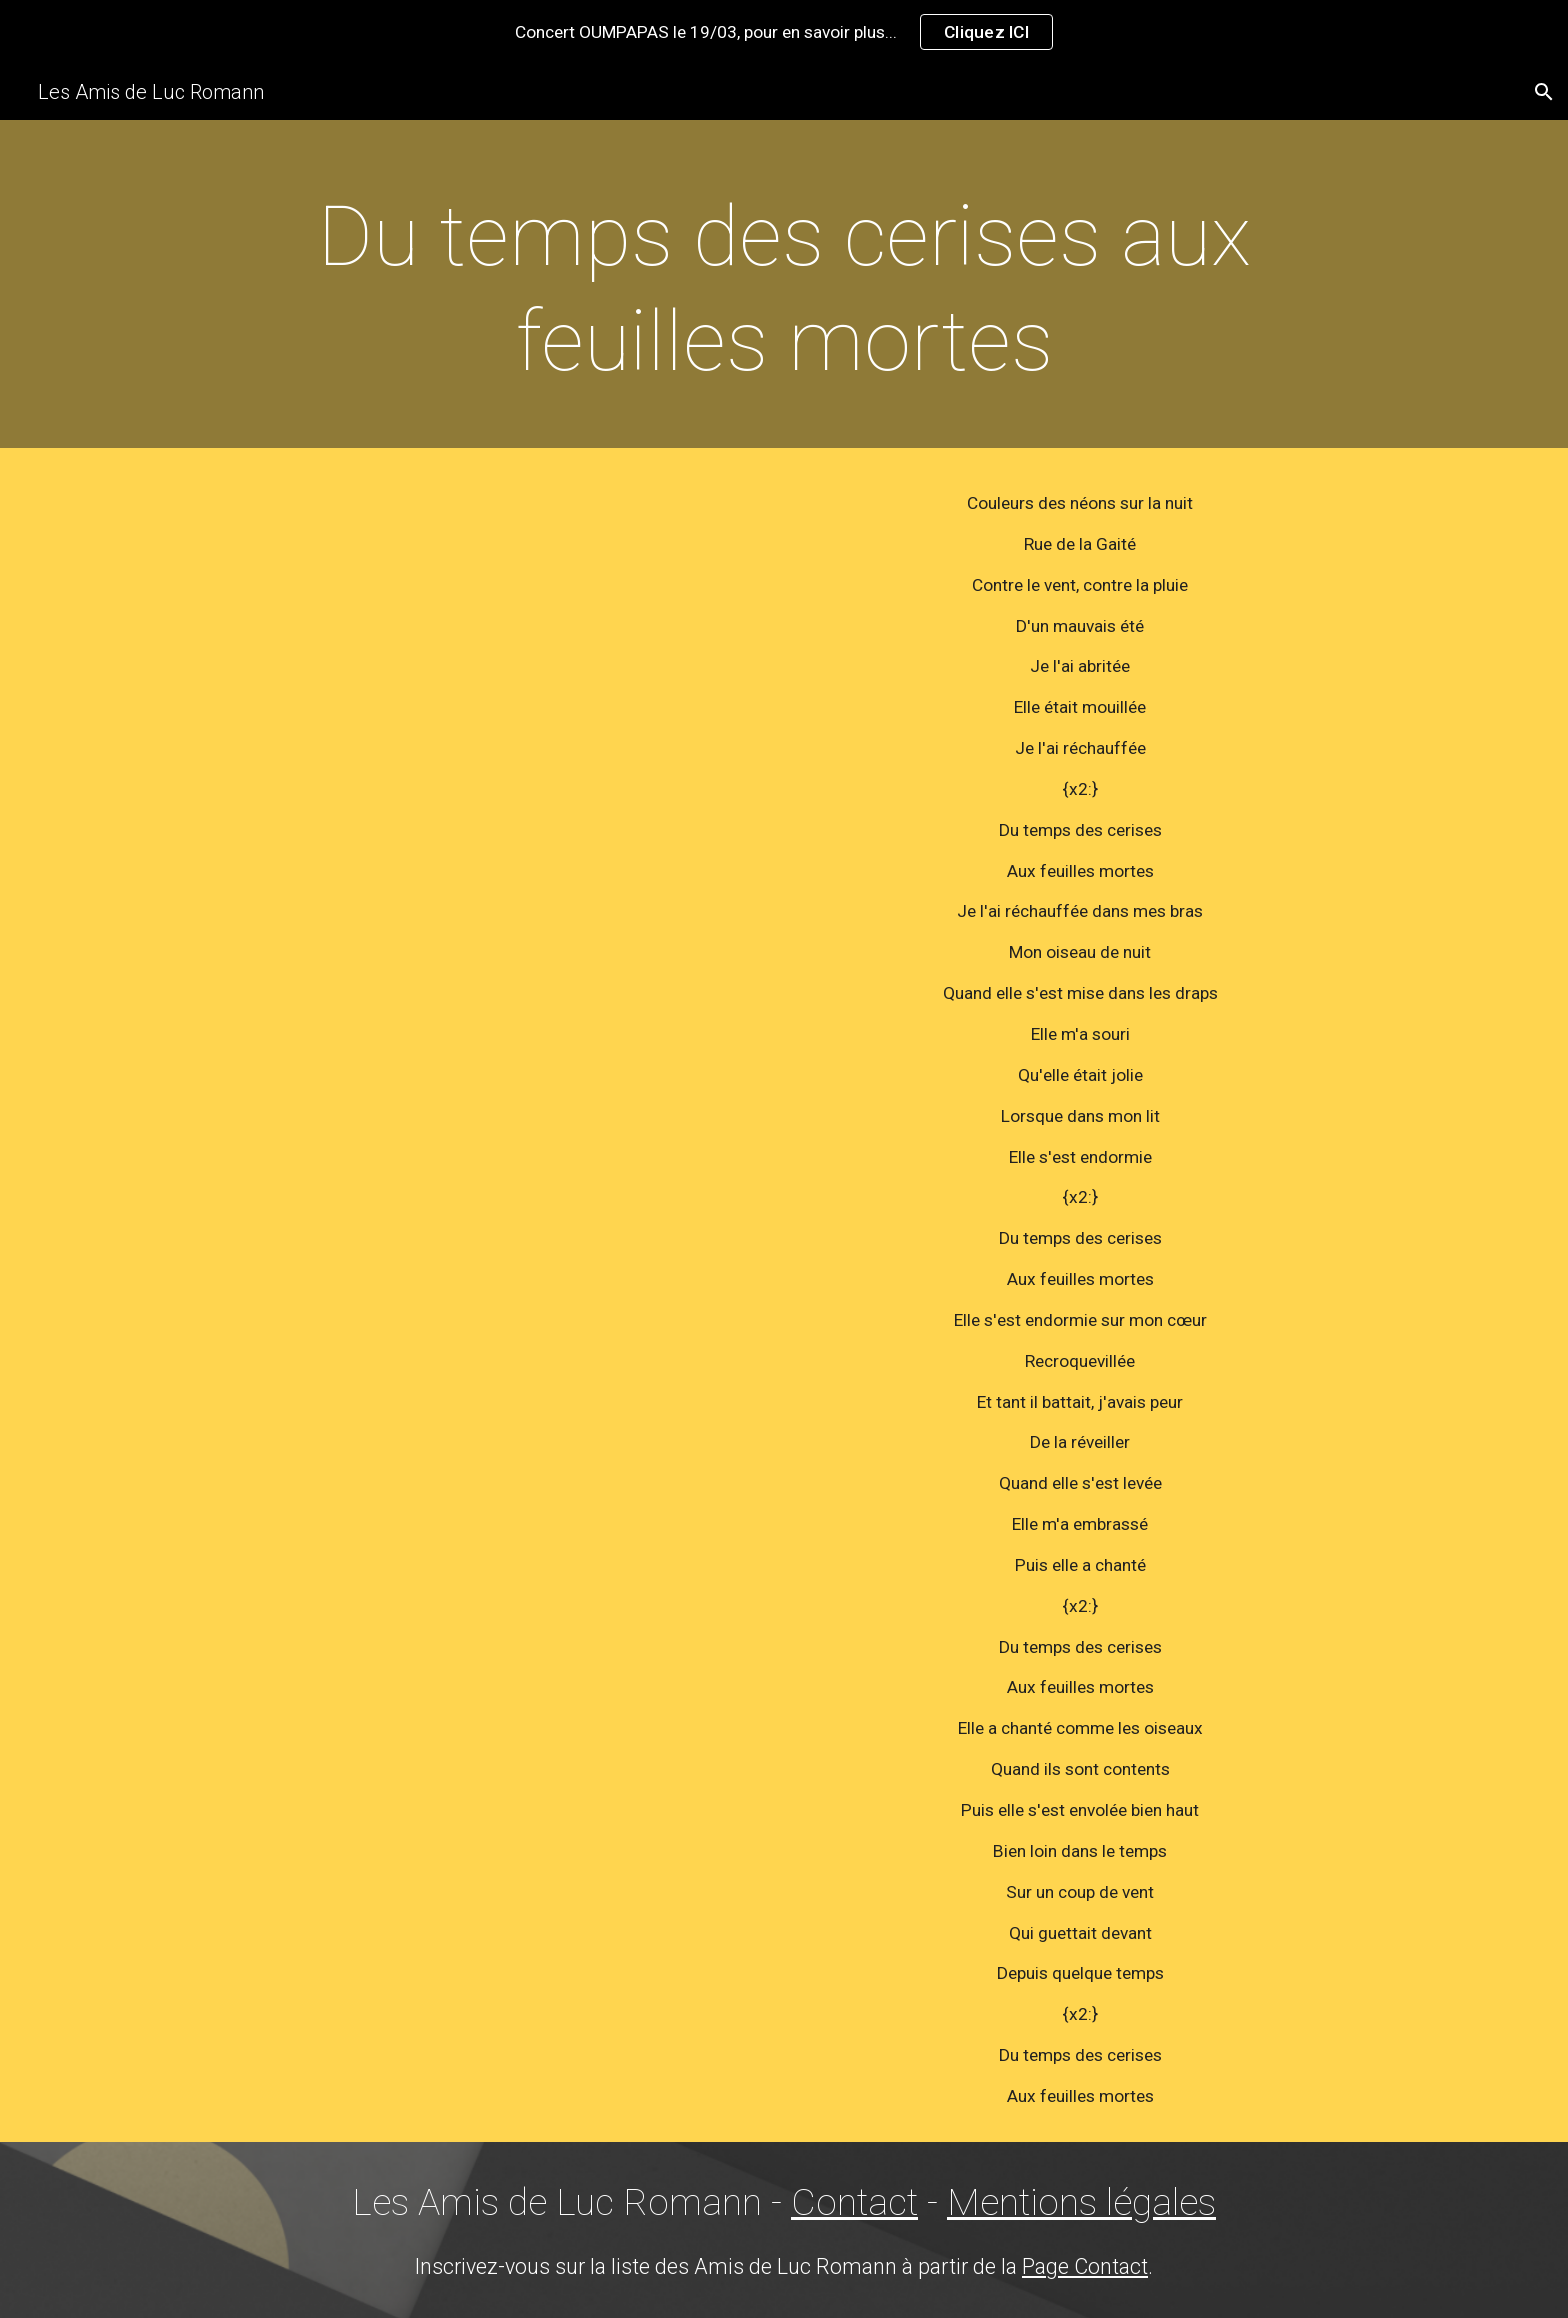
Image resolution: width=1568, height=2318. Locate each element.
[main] (784, 289)
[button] (1544, 92)
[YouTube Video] (488, 657)
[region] (784, 32)
